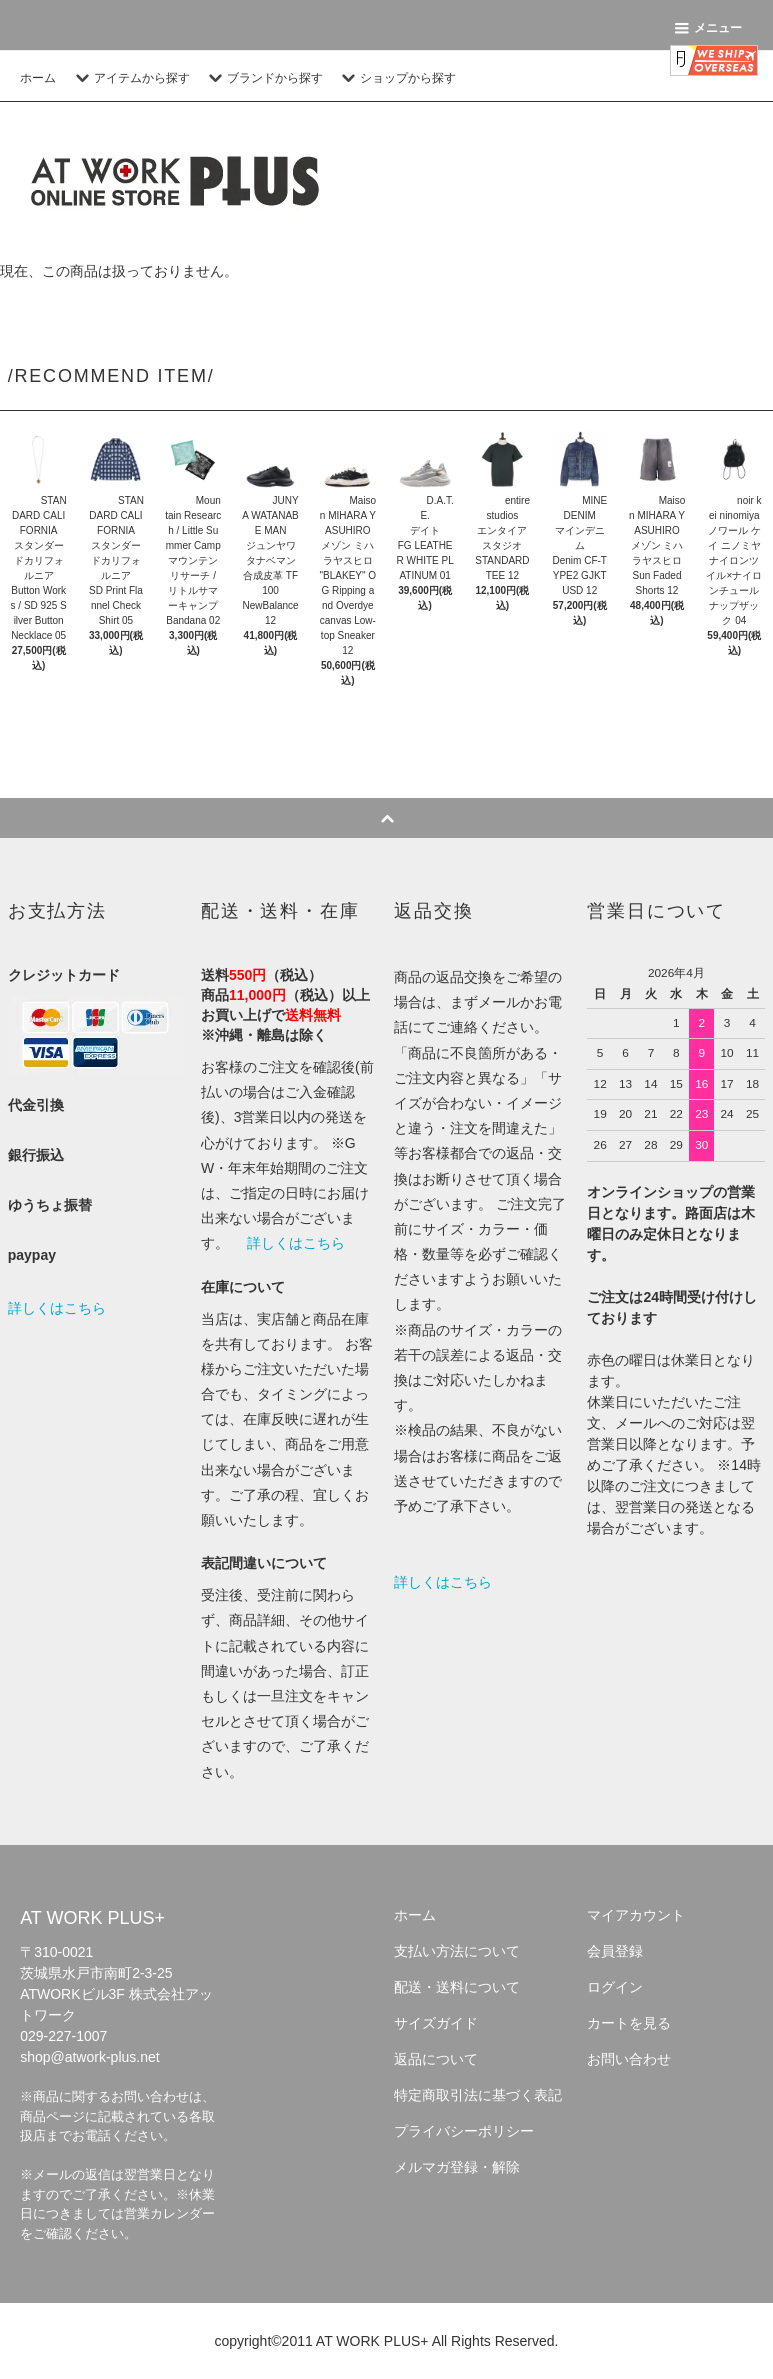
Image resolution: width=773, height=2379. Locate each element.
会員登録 (615, 1951)
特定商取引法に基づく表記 (478, 2095)
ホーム (38, 78)
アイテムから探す (130, 78)
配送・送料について (457, 1987)
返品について (436, 2059)
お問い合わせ (629, 2059)
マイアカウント (636, 1915)
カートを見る (629, 2023)
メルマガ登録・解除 (457, 2167)
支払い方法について (457, 1951)
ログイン (615, 1987)
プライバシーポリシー (464, 2131)
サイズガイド (436, 2023)
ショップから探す (396, 78)
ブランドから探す (263, 78)
